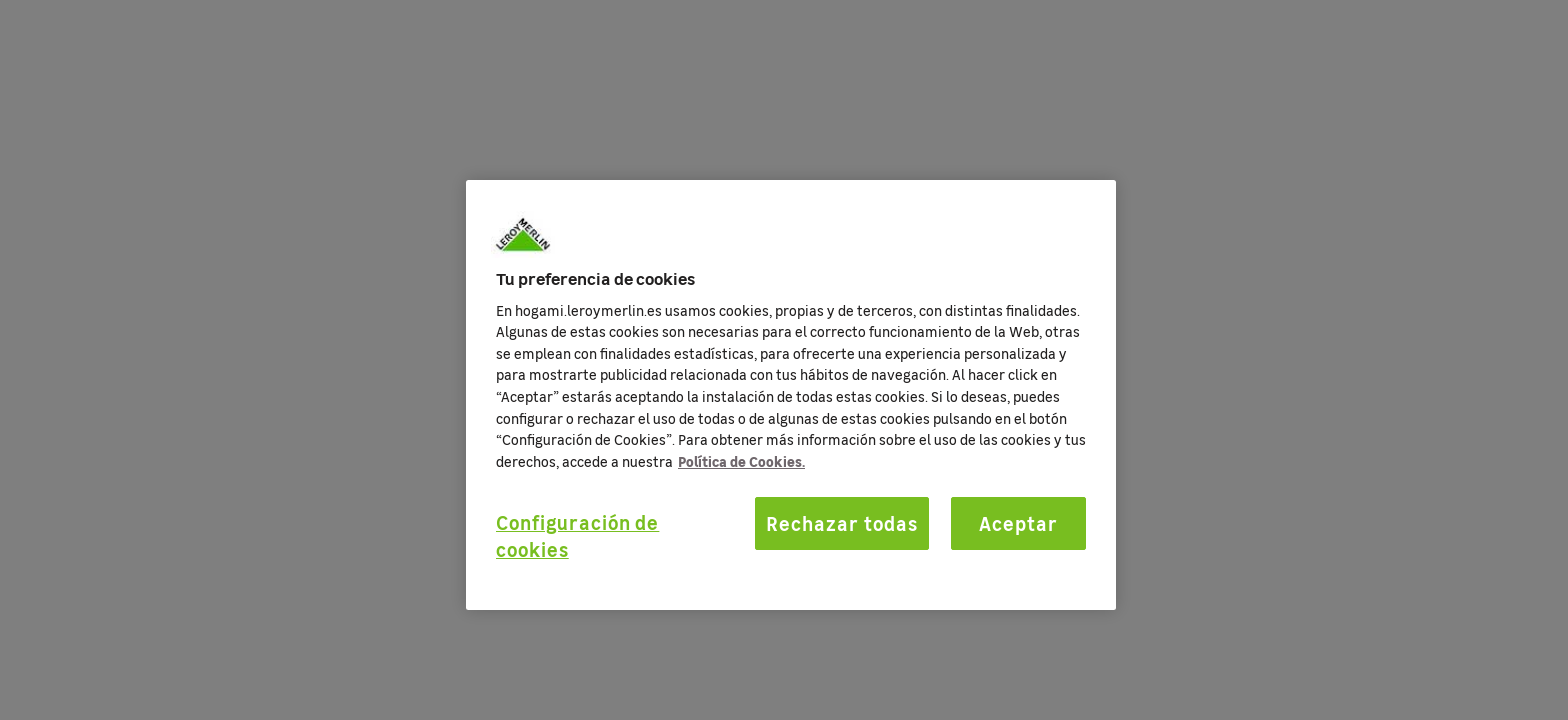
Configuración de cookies (577, 535)
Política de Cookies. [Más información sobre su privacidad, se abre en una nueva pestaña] (741, 461)
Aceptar (1018, 523)
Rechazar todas (841, 523)
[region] (791, 395)
